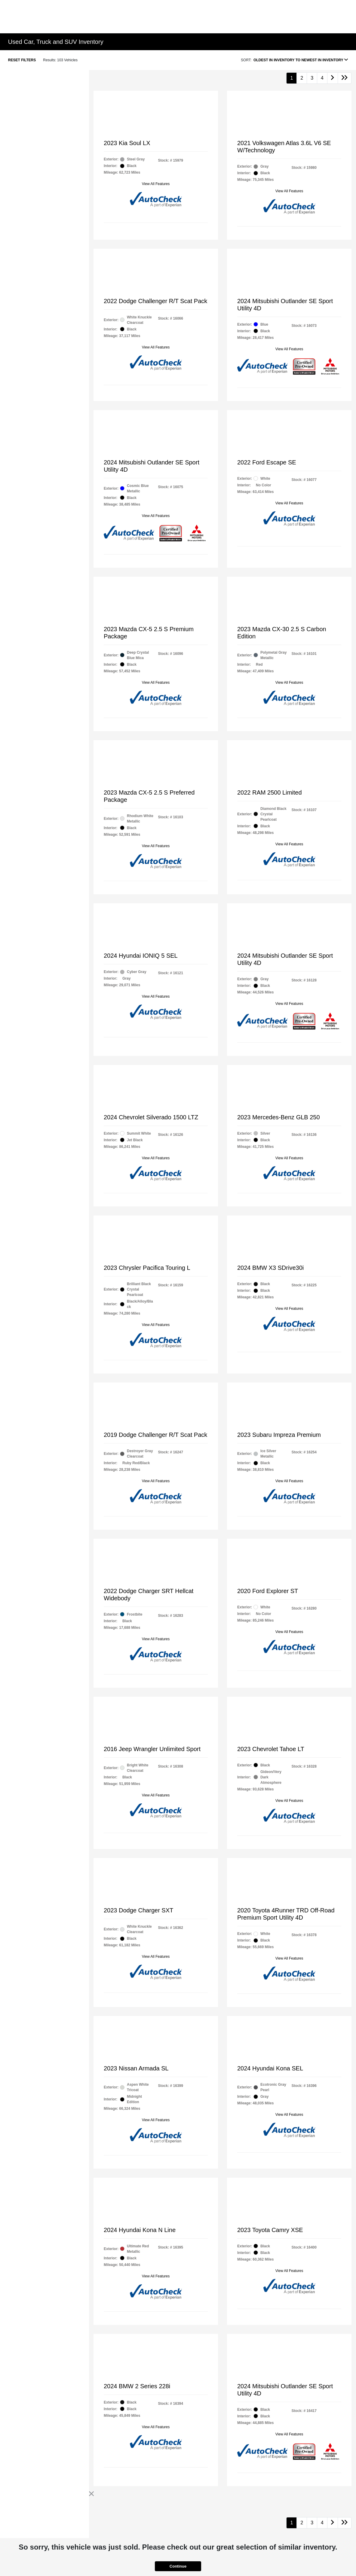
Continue (178, 2566)
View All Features (156, 184)
